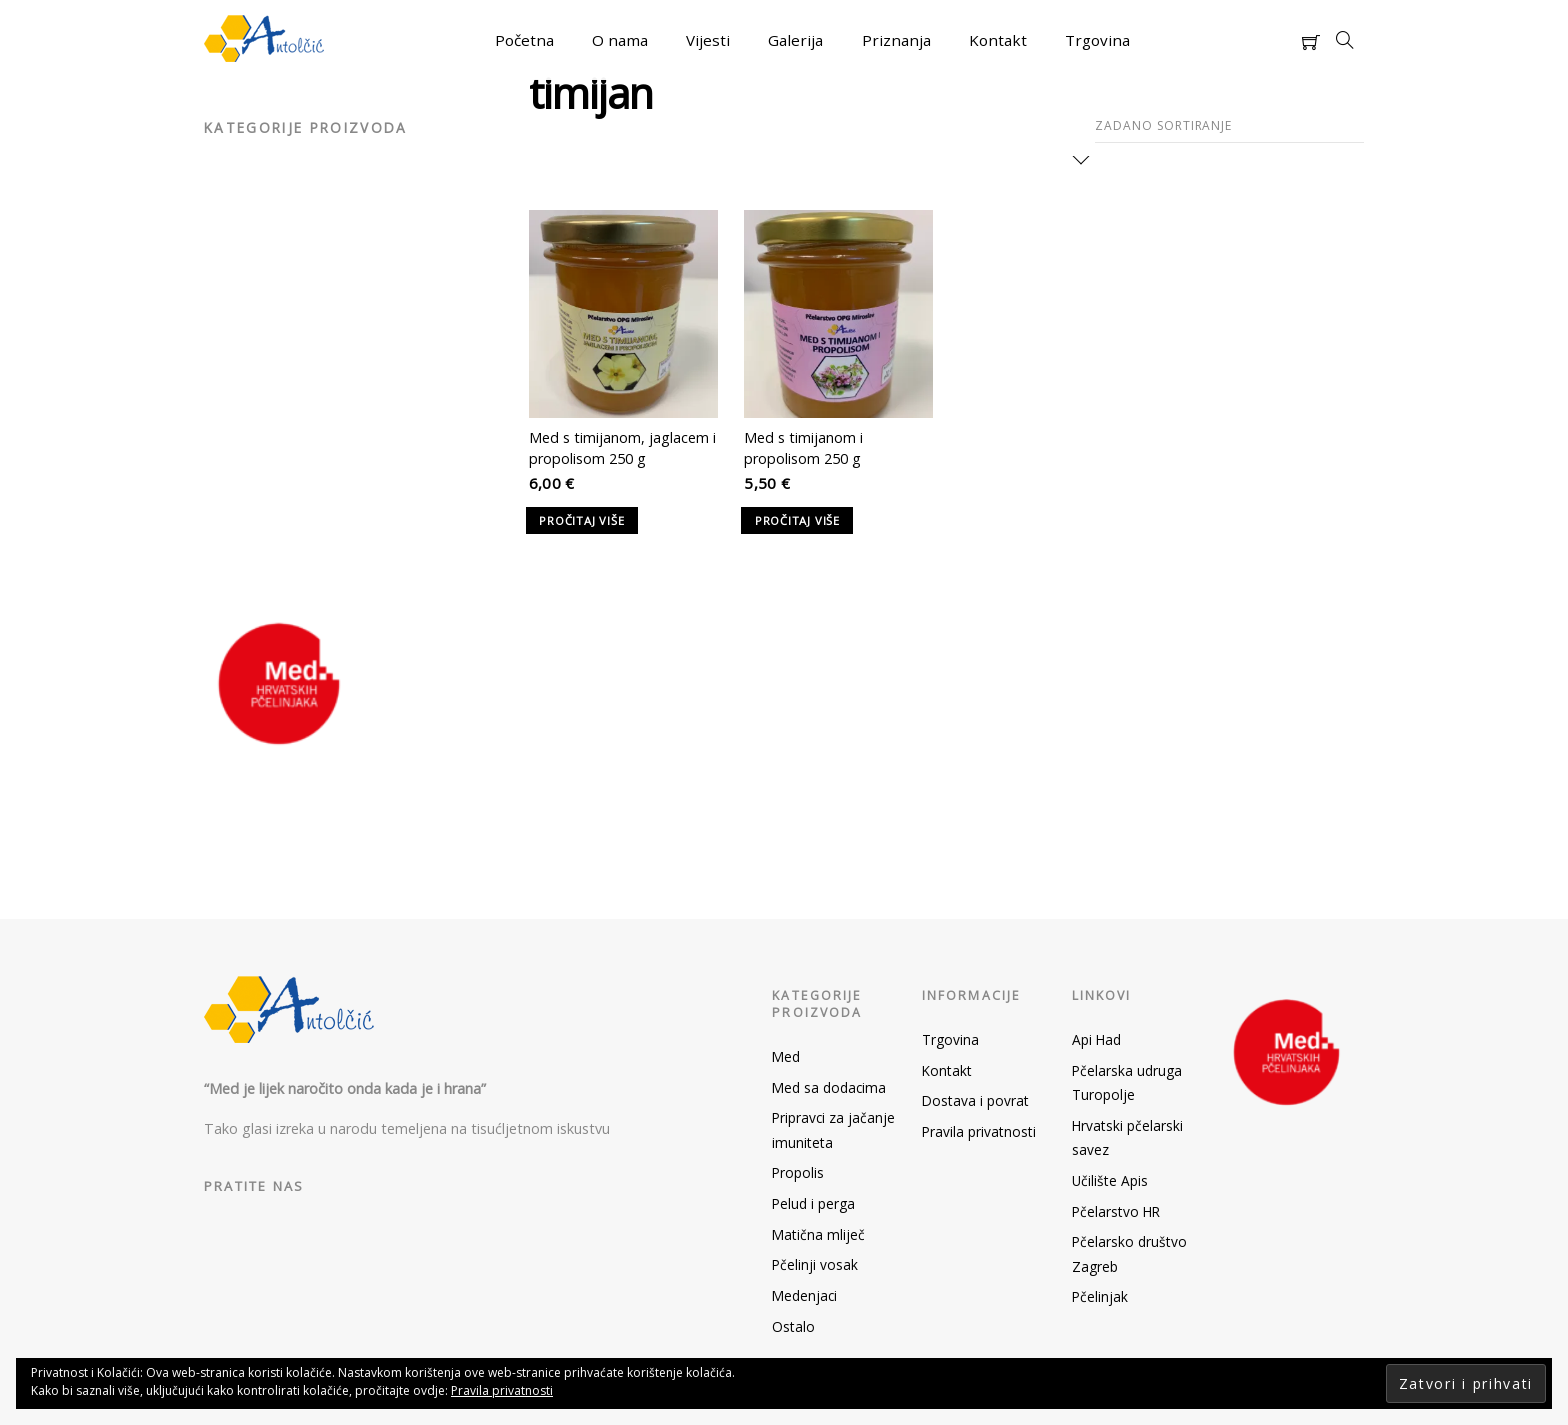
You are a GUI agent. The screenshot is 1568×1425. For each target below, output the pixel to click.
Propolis (798, 1172)
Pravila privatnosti (979, 1131)
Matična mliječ (818, 1234)
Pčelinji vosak (815, 1264)
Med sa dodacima (829, 1087)
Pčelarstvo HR (1116, 1211)
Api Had (1096, 1039)
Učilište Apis (1110, 1180)
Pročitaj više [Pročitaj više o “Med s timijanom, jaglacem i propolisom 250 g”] (581, 520)
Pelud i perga (813, 1203)
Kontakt (998, 40)
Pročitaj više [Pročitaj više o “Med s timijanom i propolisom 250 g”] (797, 520)
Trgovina (1097, 40)
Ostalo (793, 1326)
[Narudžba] (1229, 126)
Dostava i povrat (975, 1100)
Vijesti (708, 40)
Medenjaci (804, 1295)
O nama (620, 40)
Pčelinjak (1100, 1296)
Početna (524, 40)
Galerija (795, 40)
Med (786, 1056)
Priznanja (896, 40)
